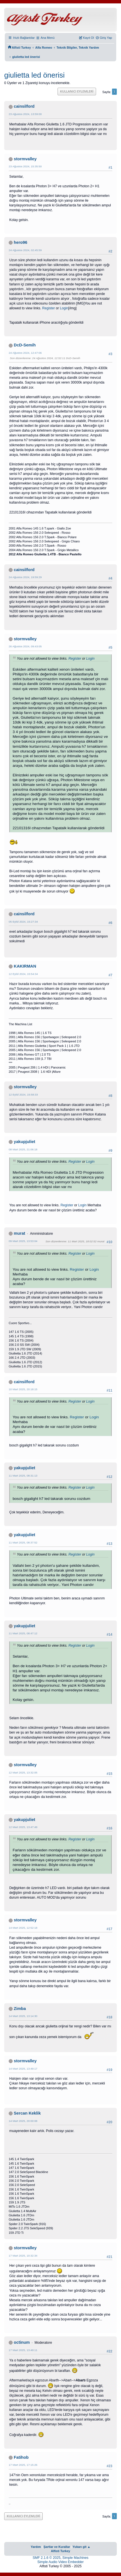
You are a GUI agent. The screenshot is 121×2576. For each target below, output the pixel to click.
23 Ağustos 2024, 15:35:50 (25, 166)
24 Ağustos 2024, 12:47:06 (25, 352)
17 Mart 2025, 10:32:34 (23, 2255)
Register (48, 308)
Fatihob (21, 2457)
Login (64, 308)
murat (19, 1233)
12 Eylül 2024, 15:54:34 (23, 973)
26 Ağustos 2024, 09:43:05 (25, 646)
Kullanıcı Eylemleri (76, 91)
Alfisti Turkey (60, 2551)
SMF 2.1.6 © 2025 (46, 2558)
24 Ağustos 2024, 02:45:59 (25, 250)
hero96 (20, 242)
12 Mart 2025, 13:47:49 (23, 1827)
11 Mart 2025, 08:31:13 (23, 1475)
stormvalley (25, 159)
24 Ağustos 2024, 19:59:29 (25, 577)
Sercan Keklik (27, 2113)
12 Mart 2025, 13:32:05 (23, 1772)
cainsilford (24, 106)
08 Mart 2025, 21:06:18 (23, 1149)
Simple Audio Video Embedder (60, 2562)
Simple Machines (75, 2558)
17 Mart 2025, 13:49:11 (23, 2350)
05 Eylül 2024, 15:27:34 (23, 921)
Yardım (36, 2546)
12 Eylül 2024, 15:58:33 (23, 1094)
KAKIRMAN (25, 966)
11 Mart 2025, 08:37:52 (23, 1542)
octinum (22, 2342)
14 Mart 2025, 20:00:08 (23, 2120)
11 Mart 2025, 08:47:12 (23, 1633)
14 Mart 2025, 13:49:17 (23, 2068)
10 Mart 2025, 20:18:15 (23, 1389)
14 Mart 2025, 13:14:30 (23, 2016)
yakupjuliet (24, 1141)
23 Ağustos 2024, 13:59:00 (25, 114)
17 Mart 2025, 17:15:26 (23, 2464)
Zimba (20, 2008)
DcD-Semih (25, 345)
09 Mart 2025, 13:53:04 (23, 1241)
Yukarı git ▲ (81, 2546)
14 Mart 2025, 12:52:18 (23, 1927)
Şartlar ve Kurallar (57, 2546)
